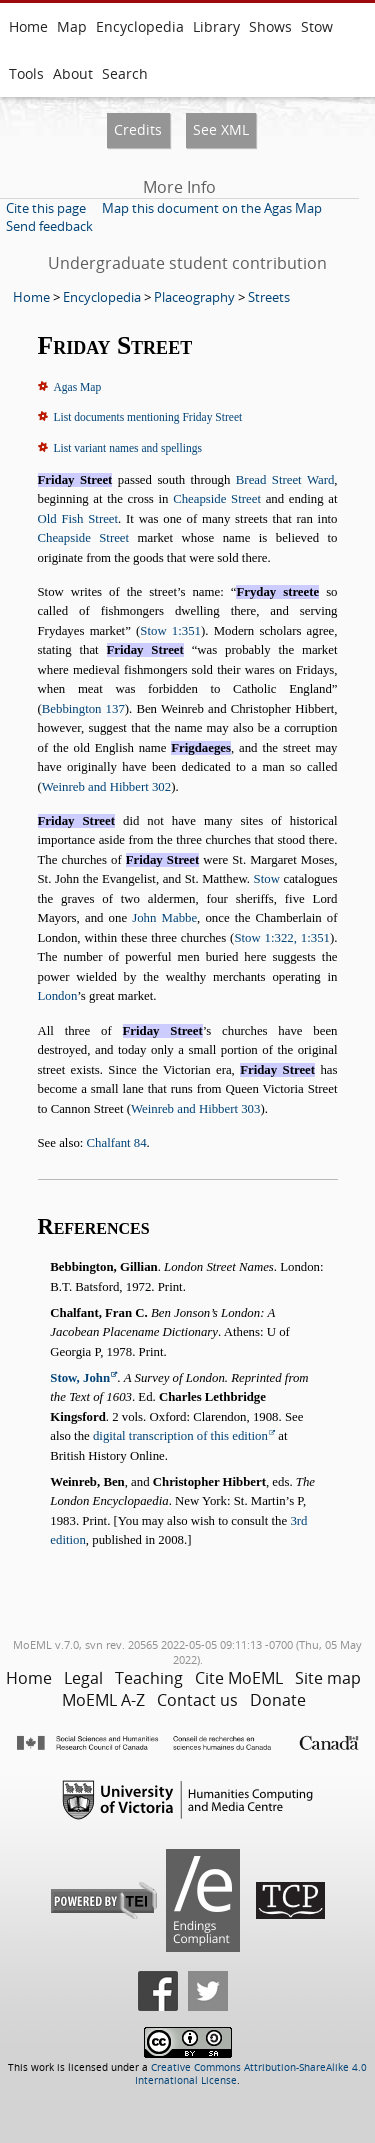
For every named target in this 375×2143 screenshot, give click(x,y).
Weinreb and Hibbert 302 (106, 787)
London (58, 996)
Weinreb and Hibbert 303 (195, 1109)
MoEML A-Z (103, 1700)
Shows (270, 26)
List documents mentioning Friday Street (148, 417)
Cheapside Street (217, 499)
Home (28, 26)
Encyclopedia (140, 26)
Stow (317, 26)
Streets (269, 297)
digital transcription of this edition (180, 1436)
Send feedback (49, 226)
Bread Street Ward (285, 480)
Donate (278, 1700)
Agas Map (78, 387)
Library (216, 26)
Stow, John (80, 1378)
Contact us (197, 1700)
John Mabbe (164, 918)
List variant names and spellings (128, 448)
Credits (138, 129)
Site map (328, 1678)
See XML (221, 129)
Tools (26, 73)
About (73, 73)
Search (125, 73)
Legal (83, 1678)
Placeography (194, 297)
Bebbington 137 (83, 709)
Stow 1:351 (170, 631)
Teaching (149, 1678)
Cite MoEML (239, 1678)
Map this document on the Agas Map (212, 208)
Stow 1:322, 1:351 (282, 938)
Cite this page (46, 208)
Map (72, 26)
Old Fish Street (78, 519)
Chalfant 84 (117, 1143)
